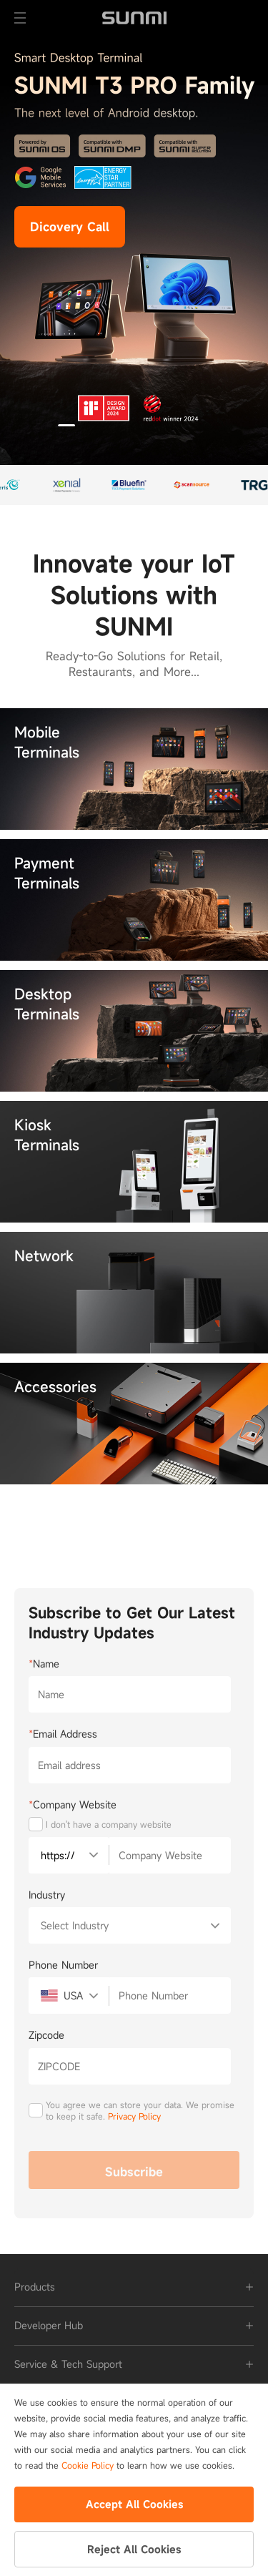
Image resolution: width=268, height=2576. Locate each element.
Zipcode (46, 2035)
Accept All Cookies (134, 2504)
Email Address (63, 1733)
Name (44, 1663)
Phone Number (63, 1965)
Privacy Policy (134, 2116)
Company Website (72, 1804)
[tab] (134, 2287)
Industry (47, 1894)
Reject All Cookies (134, 2549)
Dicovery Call (69, 227)
